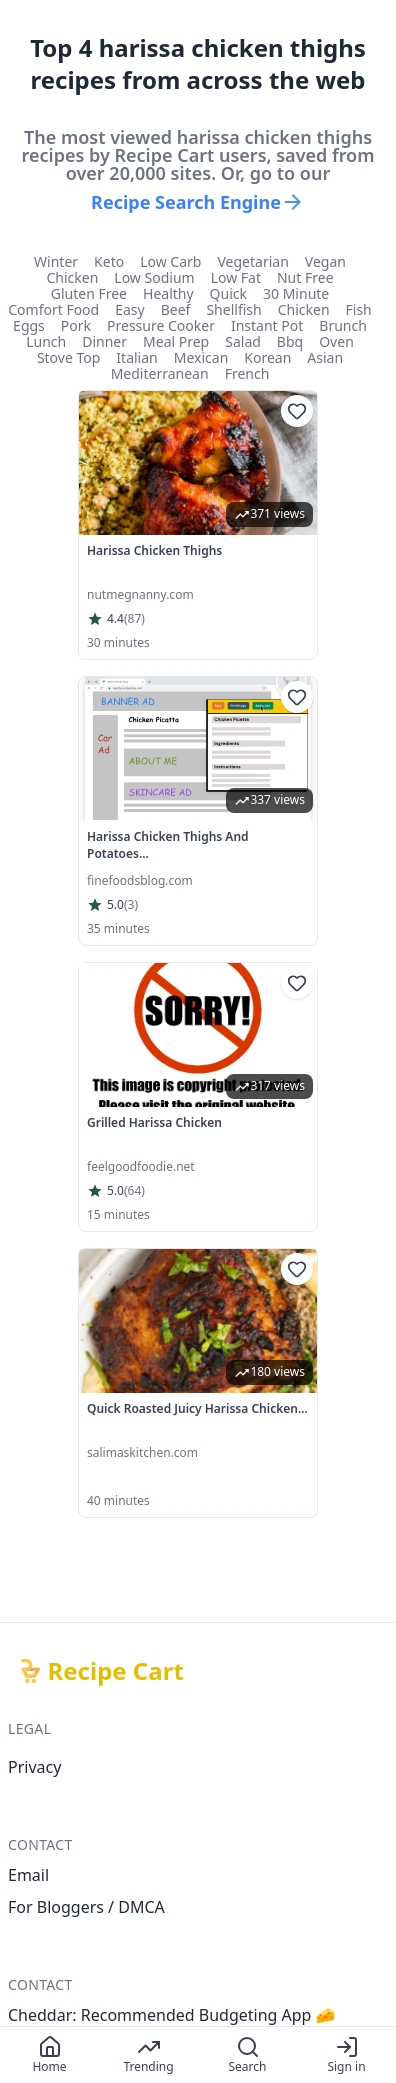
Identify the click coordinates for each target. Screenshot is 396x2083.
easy (129, 310)
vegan (325, 262)
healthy (168, 294)
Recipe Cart (116, 1671)
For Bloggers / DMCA (86, 1907)
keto (109, 262)
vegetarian (252, 262)
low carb (170, 262)
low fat (236, 278)
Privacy (34, 1767)
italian (136, 358)
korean (267, 358)
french (247, 374)
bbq (290, 342)
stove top (68, 358)
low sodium (154, 278)
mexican (201, 358)
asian (325, 358)
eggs (29, 326)
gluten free (89, 294)
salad (243, 342)
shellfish (233, 310)
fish (359, 310)
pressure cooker (161, 326)
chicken (72, 278)
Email (28, 1875)
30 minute (296, 294)
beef (176, 310)
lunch (46, 342)
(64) (134, 1191)
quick (228, 294)
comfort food (53, 310)
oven (336, 342)
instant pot (267, 326)
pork (76, 326)
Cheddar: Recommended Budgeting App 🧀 (172, 2015)
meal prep (176, 342)
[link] (198, 525)
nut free (305, 278)
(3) (131, 905)
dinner (104, 342)
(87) (134, 619)
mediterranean (160, 374)
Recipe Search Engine (198, 202)
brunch (343, 326)
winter (56, 262)
